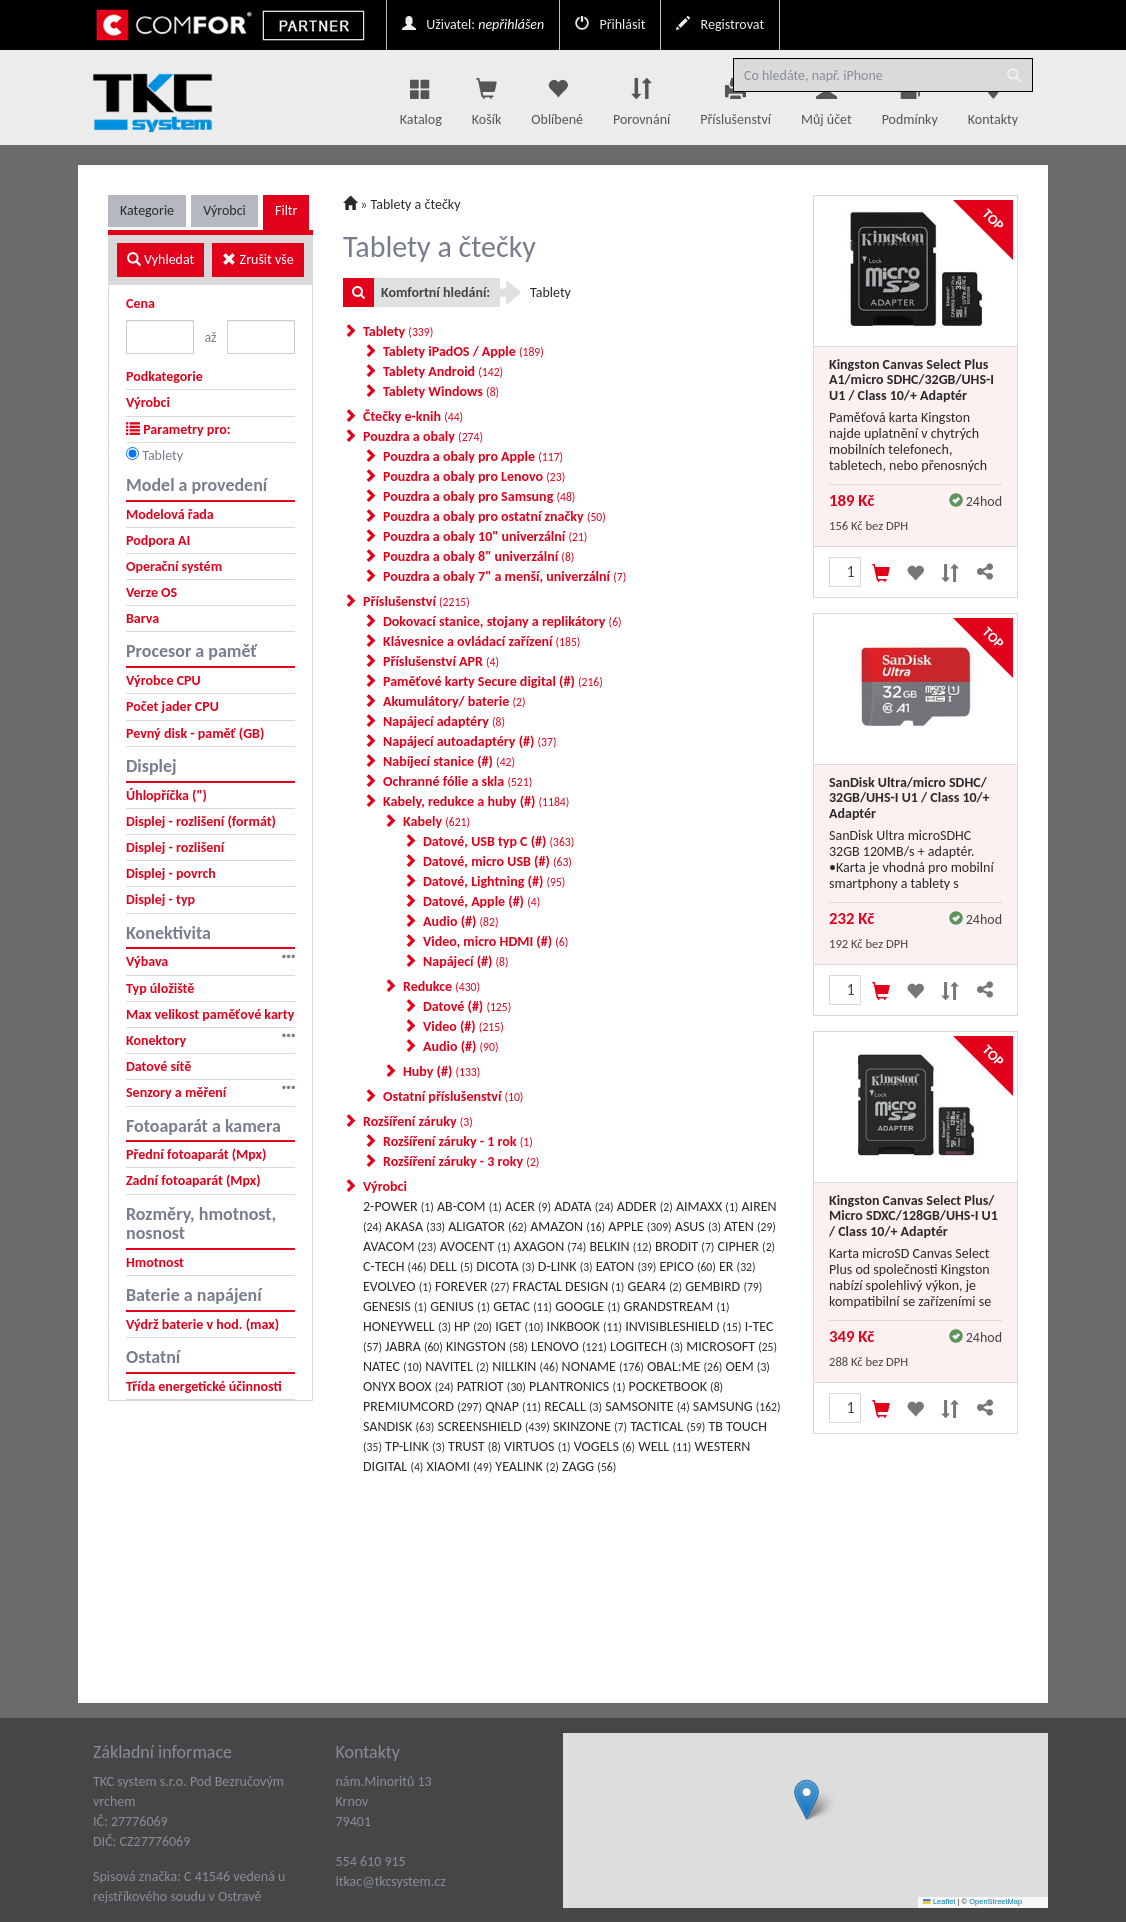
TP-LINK (415, 1446)
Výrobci (224, 210)
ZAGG (589, 1466)
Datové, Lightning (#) (494, 881)
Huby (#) (441, 1071)
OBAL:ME (684, 1366)
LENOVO (569, 1346)
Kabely (436, 821)
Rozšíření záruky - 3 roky (461, 1161)
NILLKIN (525, 1366)
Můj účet (826, 97)
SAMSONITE (647, 1406)
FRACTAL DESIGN (569, 1286)
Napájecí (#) (466, 961)
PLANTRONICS (577, 1386)
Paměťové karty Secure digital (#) (493, 681)
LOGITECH (646, 1346)
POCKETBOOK (676, 1386)
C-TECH (395, 1266)
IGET (519, 1326)
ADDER (645, 1206)
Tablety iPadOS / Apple (463, 351)
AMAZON (567, 1226)
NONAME (603, 1366)
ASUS (698, 1226)
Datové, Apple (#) (481, 901)
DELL (451, 1266)
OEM (748, 1366)
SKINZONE (590, 1426)
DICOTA (505, 1266)
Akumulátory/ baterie (454, 701)
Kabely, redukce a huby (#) (476, 801)
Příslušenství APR (441, 661)
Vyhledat (160, 259)
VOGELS (604, 1446)
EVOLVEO (397, 1286)
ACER (528, 1206)
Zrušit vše (257, 259)
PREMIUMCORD (422, 1406)
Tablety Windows (441, 391)
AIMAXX (707, 1206)
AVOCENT (475, 1246)
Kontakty (993, 97)
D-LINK (565, 1266)
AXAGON (550, 1246)
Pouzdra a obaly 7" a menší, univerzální (504, 576)
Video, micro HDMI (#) (495, 941)
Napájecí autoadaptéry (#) (469, 741)
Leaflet (939, 1901)
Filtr (286, 210)
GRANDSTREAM (677, 1306)
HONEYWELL (407, 1326)
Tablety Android (443, 371)
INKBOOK (584, 1326)
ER (737, 1266)
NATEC (392, 1366)
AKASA (415, 1226)
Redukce (441, 986)
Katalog (421, 97)
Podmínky (910, 97)
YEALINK (527, 1466)
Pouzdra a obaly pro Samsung (479, 496)
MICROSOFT (731, 1346)
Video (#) (463, 1026)
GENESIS (395, 1306)
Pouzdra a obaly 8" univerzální (478, 556)
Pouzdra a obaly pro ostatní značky (494, 516)
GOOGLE (587, 1306)
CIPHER (747, 1246)
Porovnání (641, 97)
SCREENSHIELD (494, 1426)
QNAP (513, 1406)
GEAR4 (655, 1286)
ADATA (583, 1206)
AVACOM (399, 1246)
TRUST (474, 1446)
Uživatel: (473, 24)
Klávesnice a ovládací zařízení (481, 641)
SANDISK (398, 1426)
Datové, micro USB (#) (497, 861)
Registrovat (720, 24)
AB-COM (469, 1206)
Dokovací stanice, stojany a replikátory (502, 621)
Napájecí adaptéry (444, 721)
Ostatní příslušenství (453, 1096)
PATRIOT (491, 1386)
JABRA (414, 1346)
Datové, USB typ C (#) (498, 841)
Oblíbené (557, 97)
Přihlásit (610, 24)
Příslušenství (735, 97)
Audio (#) (460, 921)
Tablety (162, 455)
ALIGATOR (487, 1226)
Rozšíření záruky (418, 1121)
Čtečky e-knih (413, 416)
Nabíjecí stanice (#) (449, 761)
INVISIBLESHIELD (683, 1326)
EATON (626, 1266)
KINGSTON (487, 1346)
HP (473, 1326)
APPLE (639, 1226)
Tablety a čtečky (416, 204)
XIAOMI (460, 1466)
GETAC (522, 1306)
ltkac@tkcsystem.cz (391, 1881)
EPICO (688, 1266)
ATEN (750, 1226)
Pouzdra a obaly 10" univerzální (485, 536)
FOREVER (472, 1286)
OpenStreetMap (995, 1901)
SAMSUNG (737, 1406)
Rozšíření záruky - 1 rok (458, 1141)
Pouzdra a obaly (423, 436)
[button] (806, 1799)
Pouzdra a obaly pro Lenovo (474, 476)
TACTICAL (667, 1426)
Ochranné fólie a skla (457, 781)
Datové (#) (467, 1006)
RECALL (573, 1406)
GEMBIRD (723, 1286)
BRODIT (685, 1246)
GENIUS (460, 1306)
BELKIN (620, 1246)
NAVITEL (457, 1366)
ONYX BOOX (408, 1386)
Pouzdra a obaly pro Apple (473, 456)
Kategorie (147, 210)
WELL (664, 1446)
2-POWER (398, 1206)
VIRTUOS (537, 1446)
